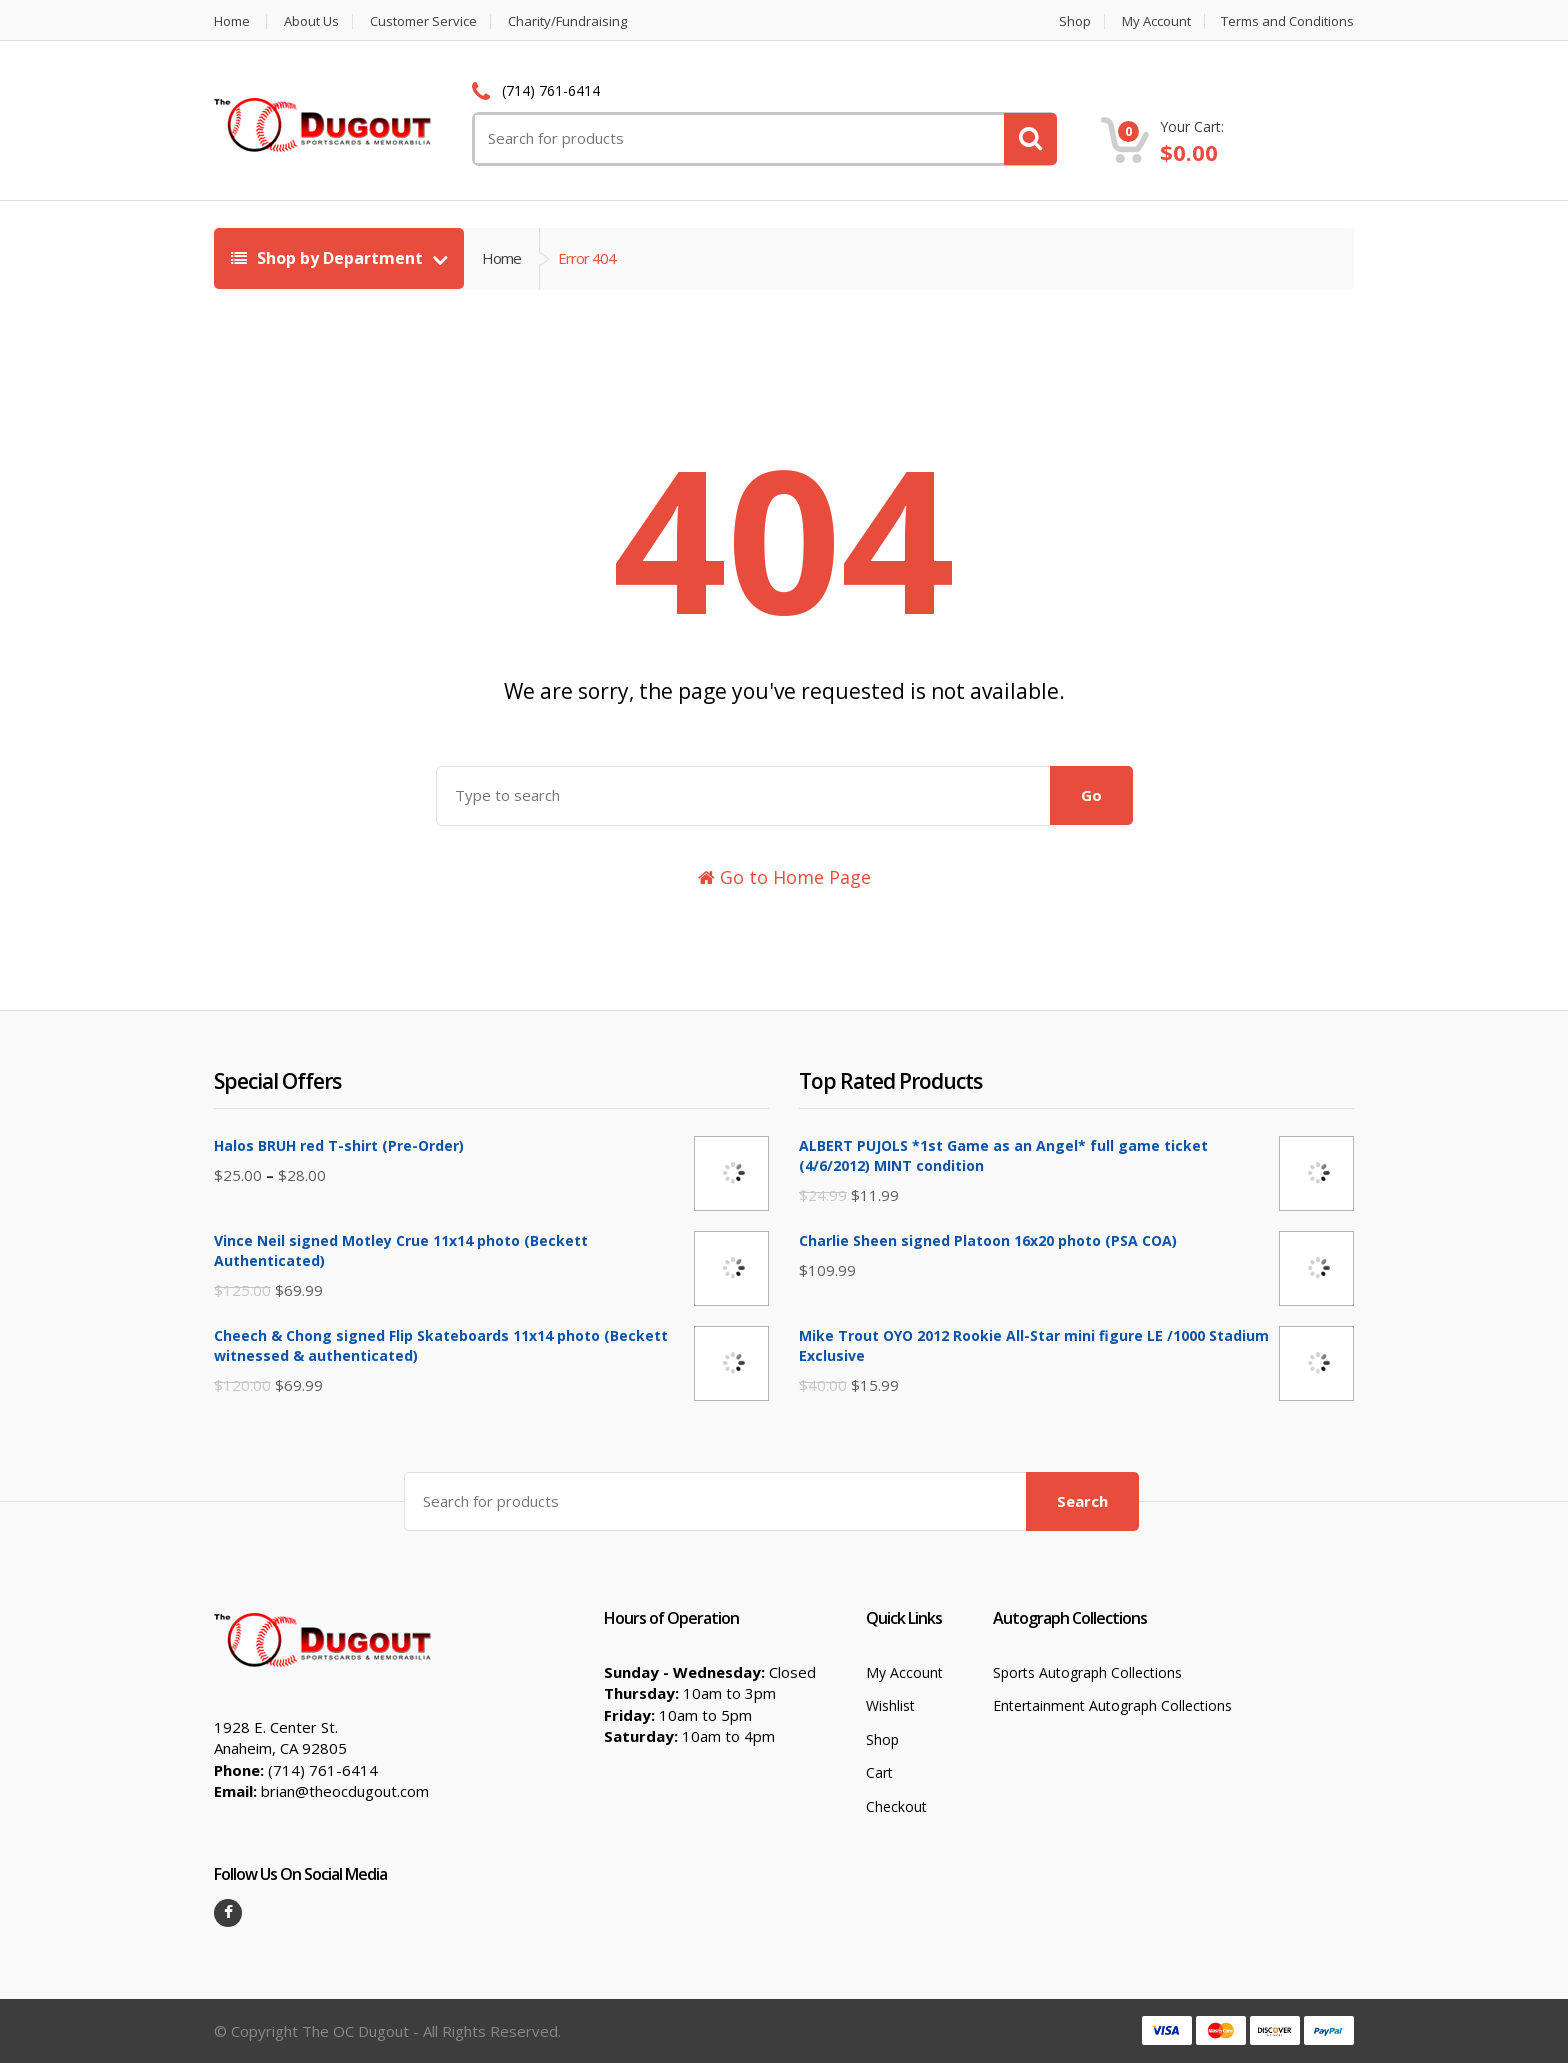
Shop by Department (329, 258)
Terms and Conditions (1287, 21)
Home (232, 21)
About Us (311, 21)
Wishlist (890, 1705)
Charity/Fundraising (567, 21)
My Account (1156, 21)
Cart (879, 1772)
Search (1082, 1501)
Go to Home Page (784, 877)
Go (1091, 795)
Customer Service (423, 21)
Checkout (896, 1806)
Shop (1075, 21)
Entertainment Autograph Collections (1112, 1705)
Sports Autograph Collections (1087, 1672)
